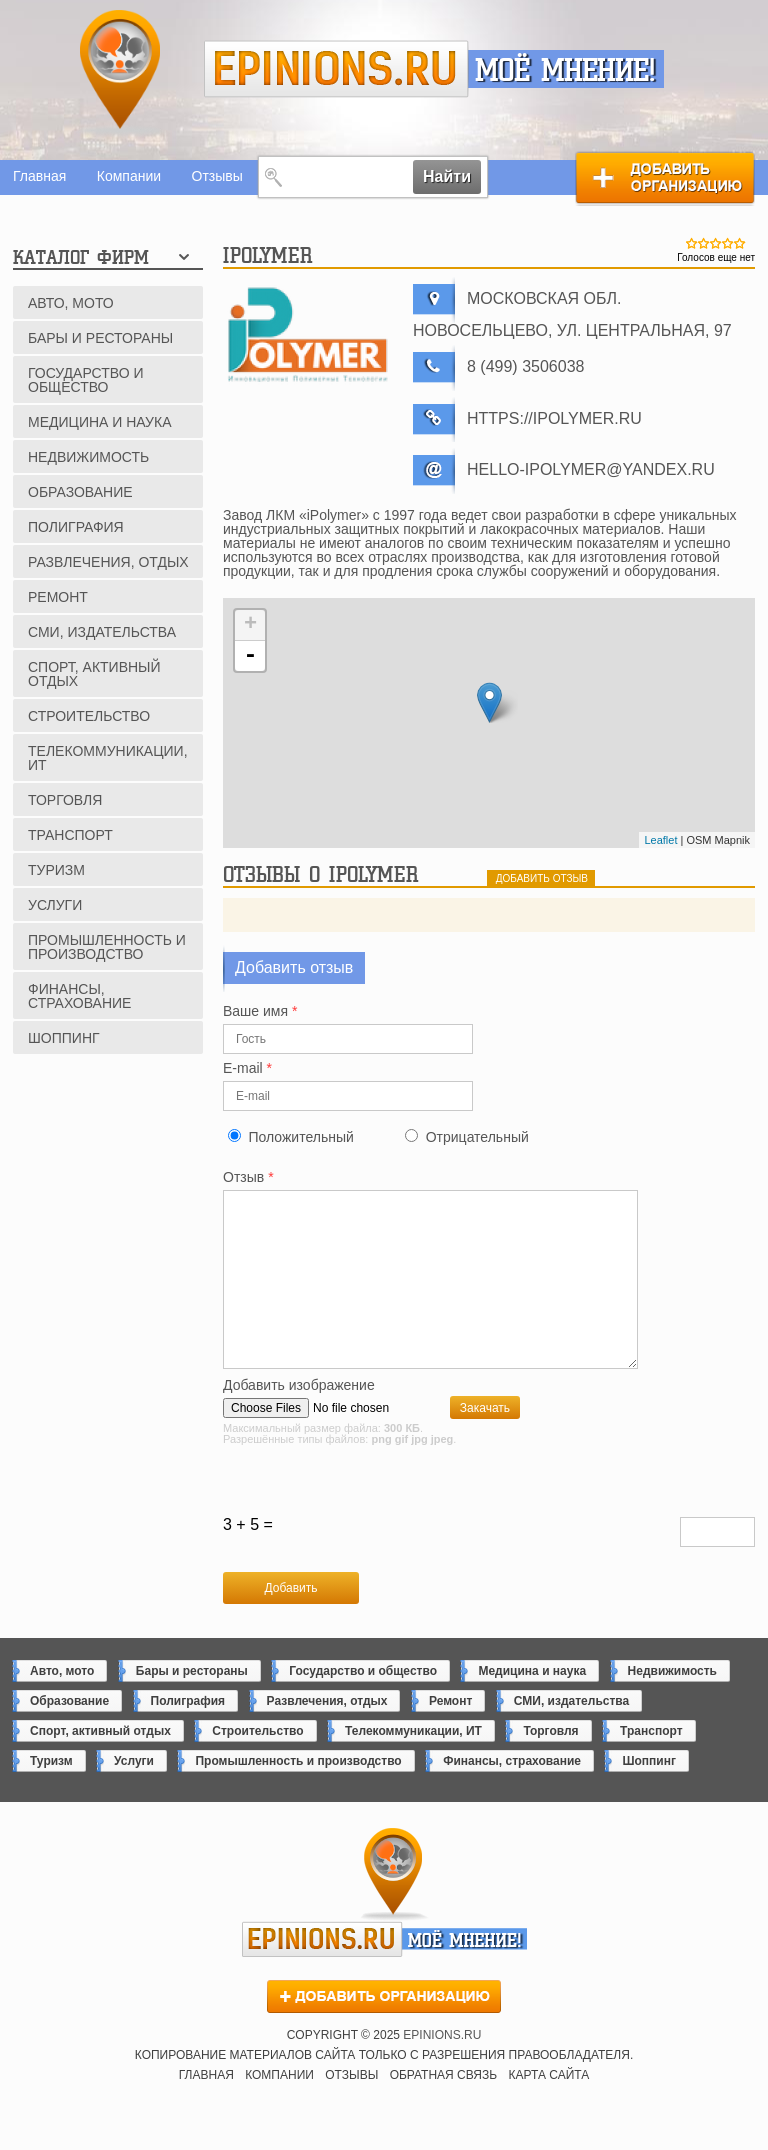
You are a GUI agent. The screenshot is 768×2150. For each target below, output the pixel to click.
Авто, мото (71, 303)
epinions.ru (336, 69)
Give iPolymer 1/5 (692, 243)
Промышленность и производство (107, 947)
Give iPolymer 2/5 (704, 243)
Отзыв (248, 1177)
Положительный (300, 1137)
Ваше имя (260, 1011)
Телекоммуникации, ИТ (108, 758)
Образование (80, 492)
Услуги (55, 905)
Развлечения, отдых (108, 562)
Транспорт (70, 835)
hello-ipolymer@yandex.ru (591, 469)
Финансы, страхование (79, 996)
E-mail (247, 1068)
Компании (129, 176)
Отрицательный (477, 1137)
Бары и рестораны (100, 338)
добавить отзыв (542, 878)
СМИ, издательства (102, 632)
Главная (39, 176)
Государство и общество (86, 380)
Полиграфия (76, 527)
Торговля (65, 800)
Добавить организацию (665, 178)
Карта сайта (549, 2108)
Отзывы (217, 176)
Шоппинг (64, 1038)
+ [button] (250, 625)
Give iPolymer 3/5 (716, 243)
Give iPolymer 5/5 (740, 243)
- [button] (250, 656)
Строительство (89, 716)
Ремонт (58, 597)
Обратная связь (444, 2108)
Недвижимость (88, 457)
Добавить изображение (299, 1418)
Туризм (56, 870)
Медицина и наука (99, 422)
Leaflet (660, 840)
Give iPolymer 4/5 (728, 243)
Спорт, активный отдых (94, 674)
